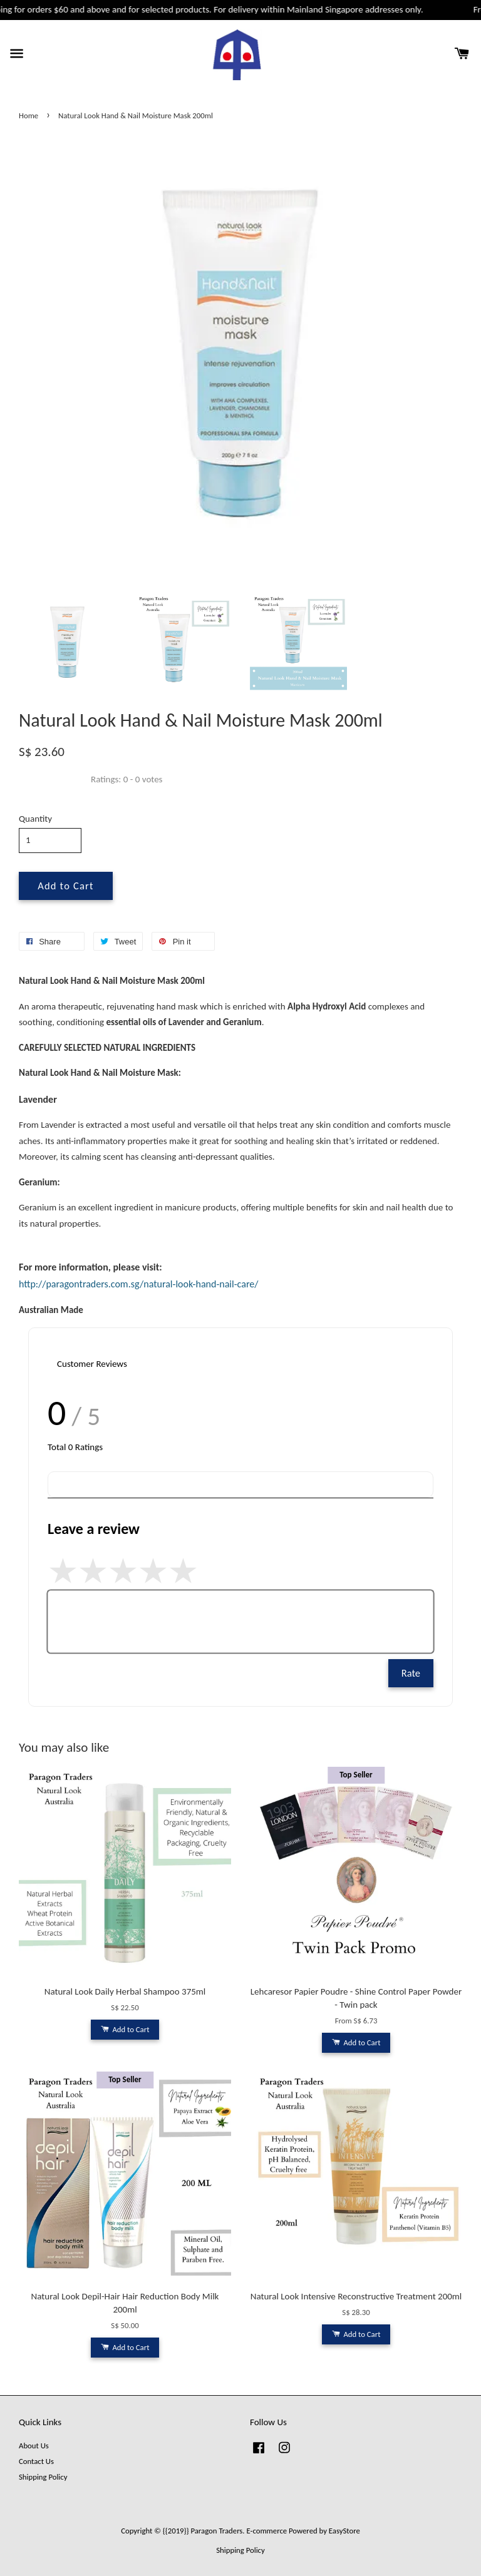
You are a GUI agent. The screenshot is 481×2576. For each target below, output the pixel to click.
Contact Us (36, 2461)
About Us (34, 2445)
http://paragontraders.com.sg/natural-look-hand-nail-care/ (138, 1284)
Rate (410, 1673)
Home (28, 115)
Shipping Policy (43, 2476)
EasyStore (344, 2530)
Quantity (35, 818)
